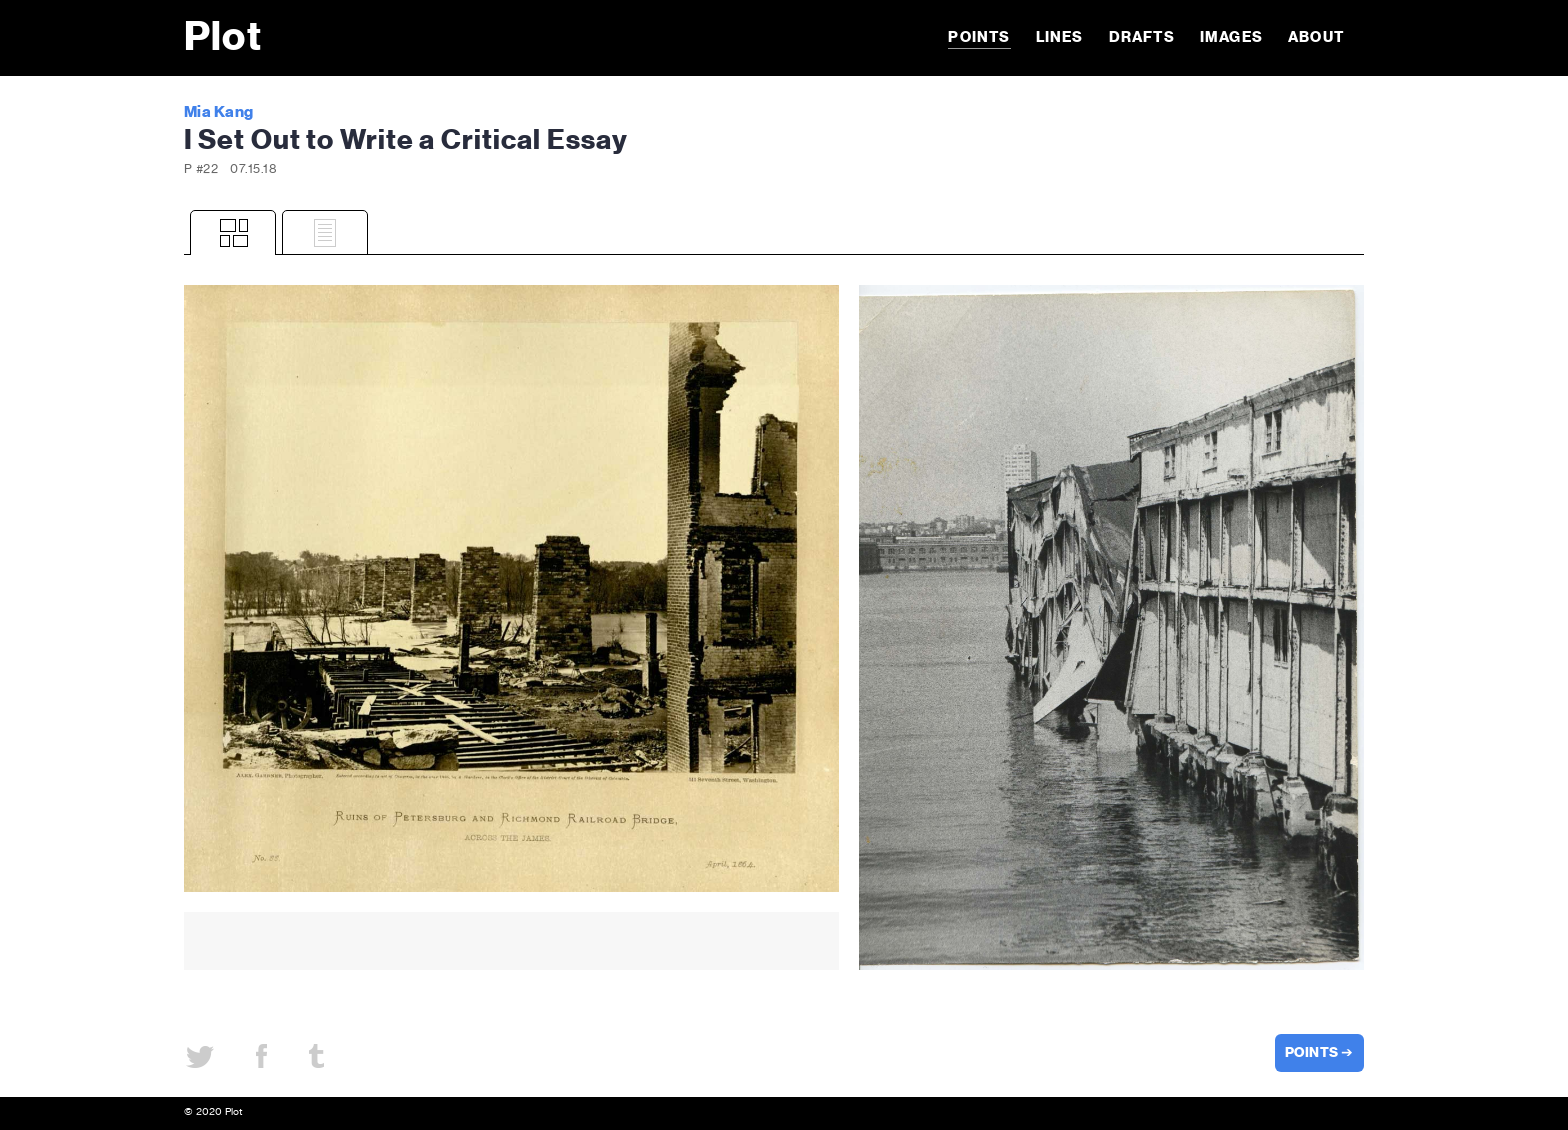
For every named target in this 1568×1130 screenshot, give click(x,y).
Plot (223, 38)
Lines (1060, 37)
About (1316, 37)
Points (979, 37)
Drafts (1142, 37)
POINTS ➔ (1319, 1053)
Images (1231, 37)
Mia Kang (218, 112)
